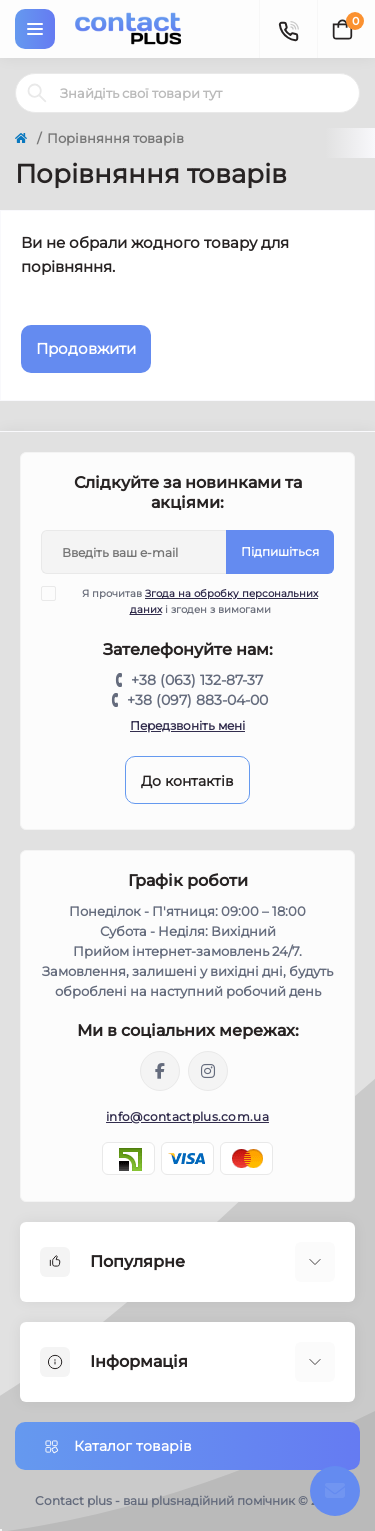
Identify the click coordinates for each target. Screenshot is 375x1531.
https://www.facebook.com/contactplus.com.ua (160, 1071)
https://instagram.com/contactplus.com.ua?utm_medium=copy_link (208, 1071)
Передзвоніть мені (187, 725)
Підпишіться (280, 551)
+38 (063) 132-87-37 (197, 680)
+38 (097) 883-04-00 (197, 700)
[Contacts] (288, 29)
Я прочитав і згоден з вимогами (192, 601)
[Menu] (35, 29)
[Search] (37, 93)
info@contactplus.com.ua (187, 1116)
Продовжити (86, 348)
